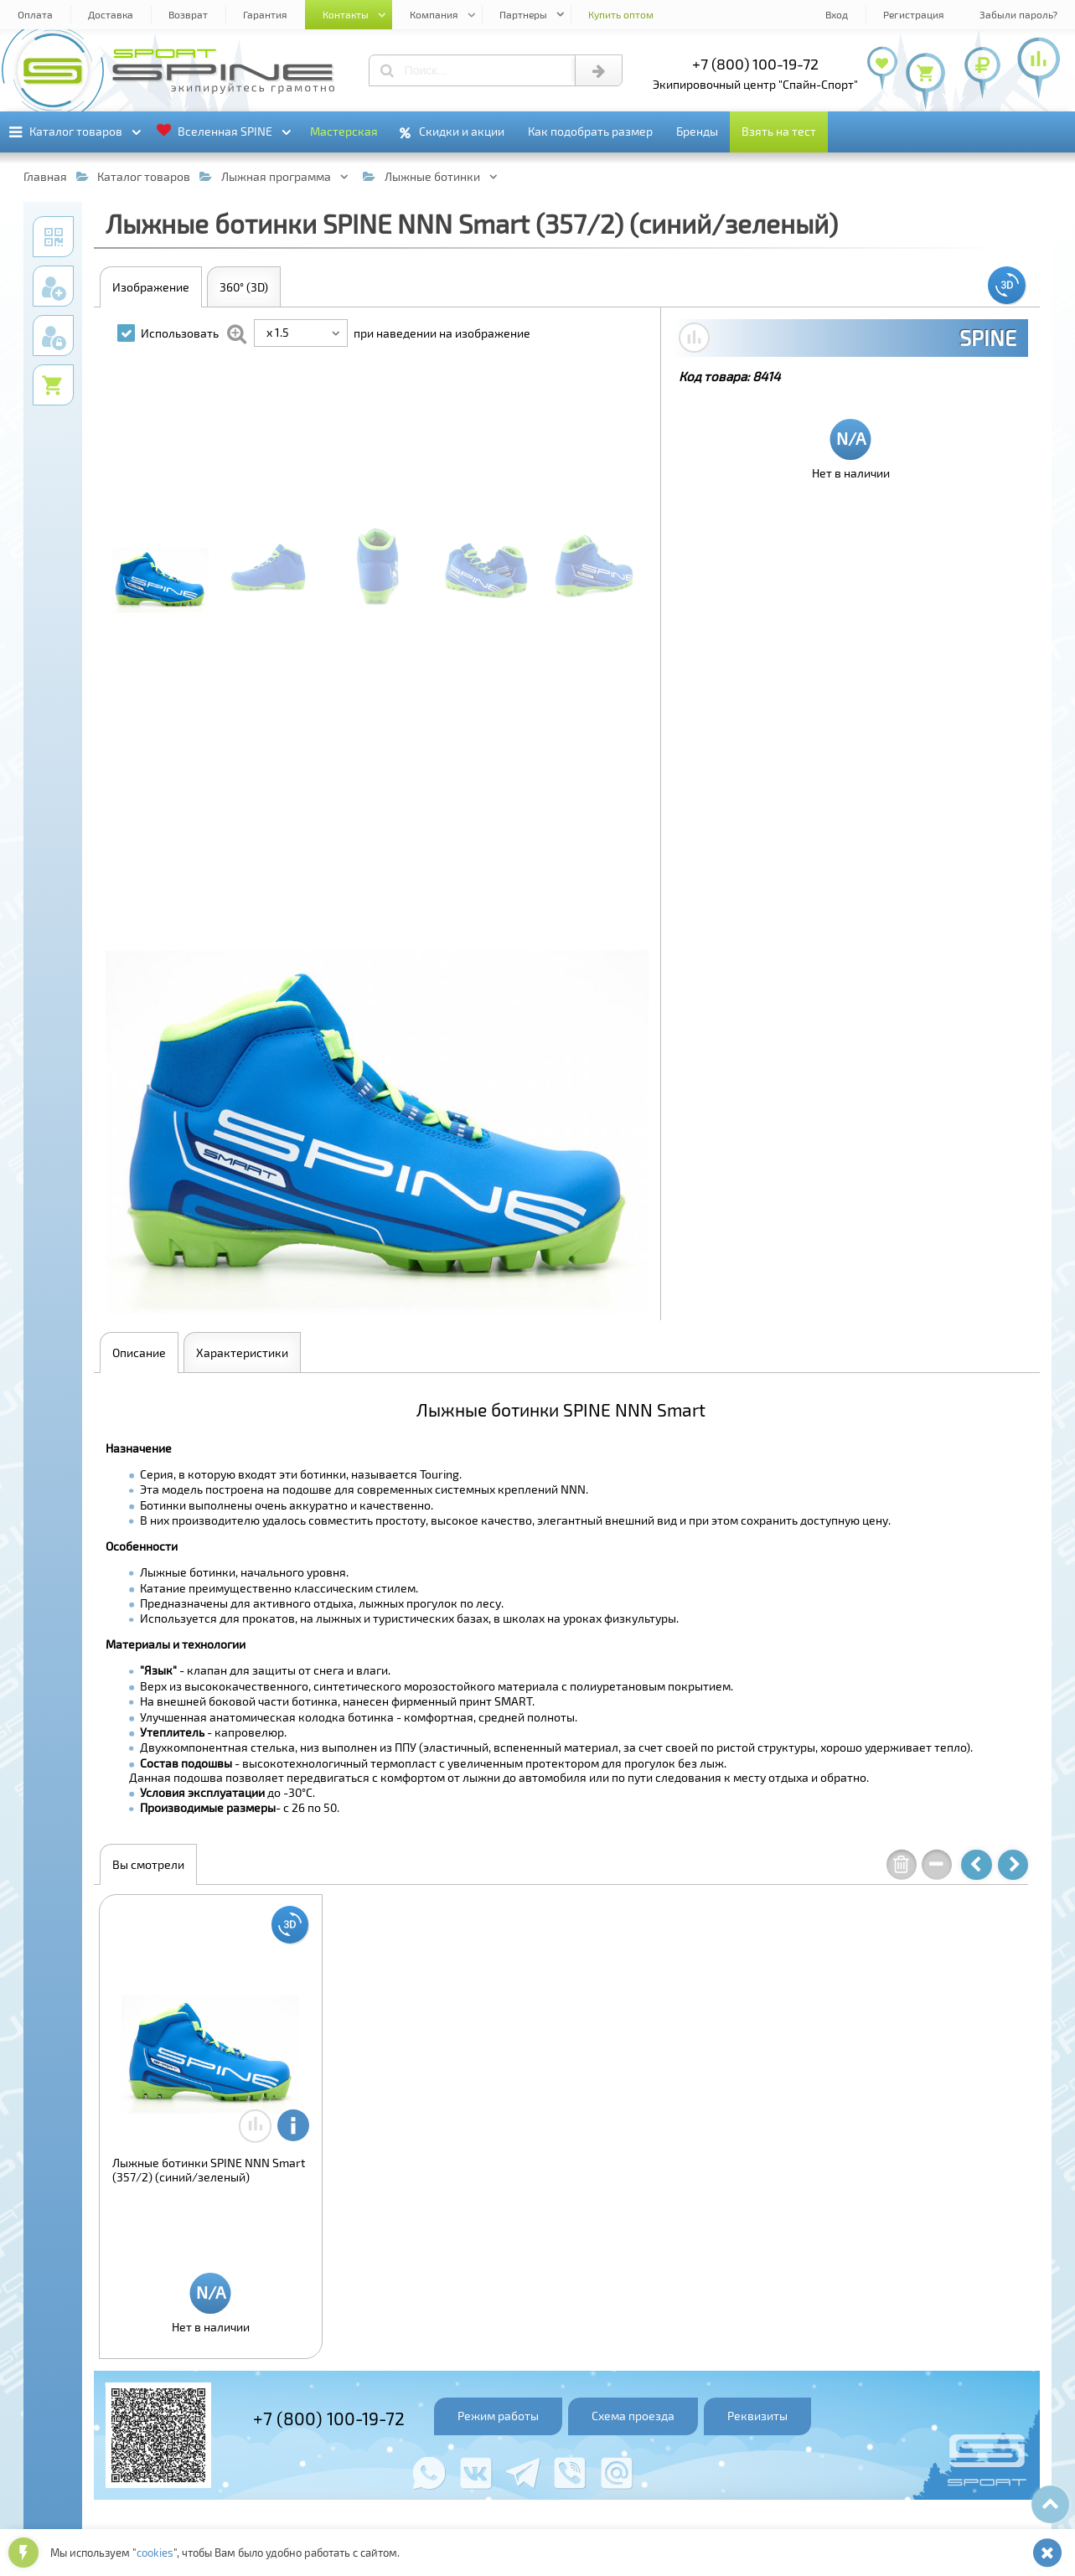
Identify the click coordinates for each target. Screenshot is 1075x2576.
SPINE (987, 337)
